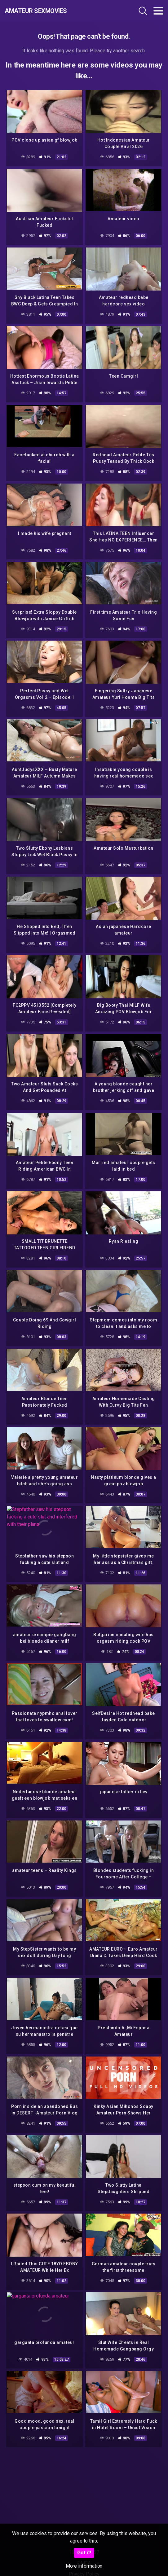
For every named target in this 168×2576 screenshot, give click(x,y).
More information (84, 2566)
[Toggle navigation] (158, 11)
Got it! (84, 2553)
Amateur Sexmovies (36, 10)
